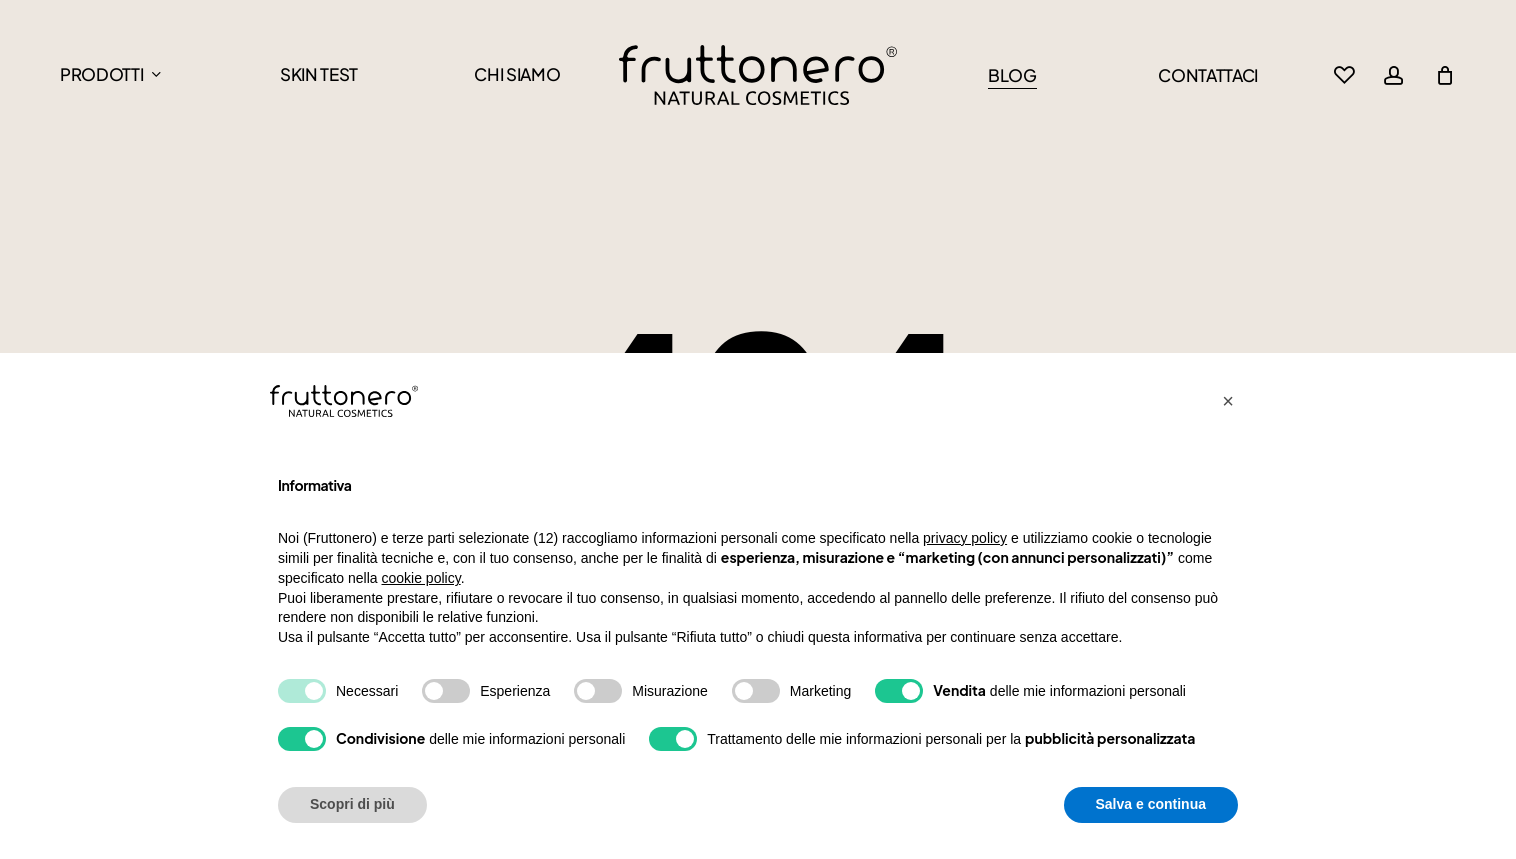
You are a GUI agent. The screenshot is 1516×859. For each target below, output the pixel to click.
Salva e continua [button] (1151, 804)
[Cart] (1445, 75)
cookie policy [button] (421, 578)
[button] (1228, 401)
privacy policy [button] (965, 538)
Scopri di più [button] (352, 804)
